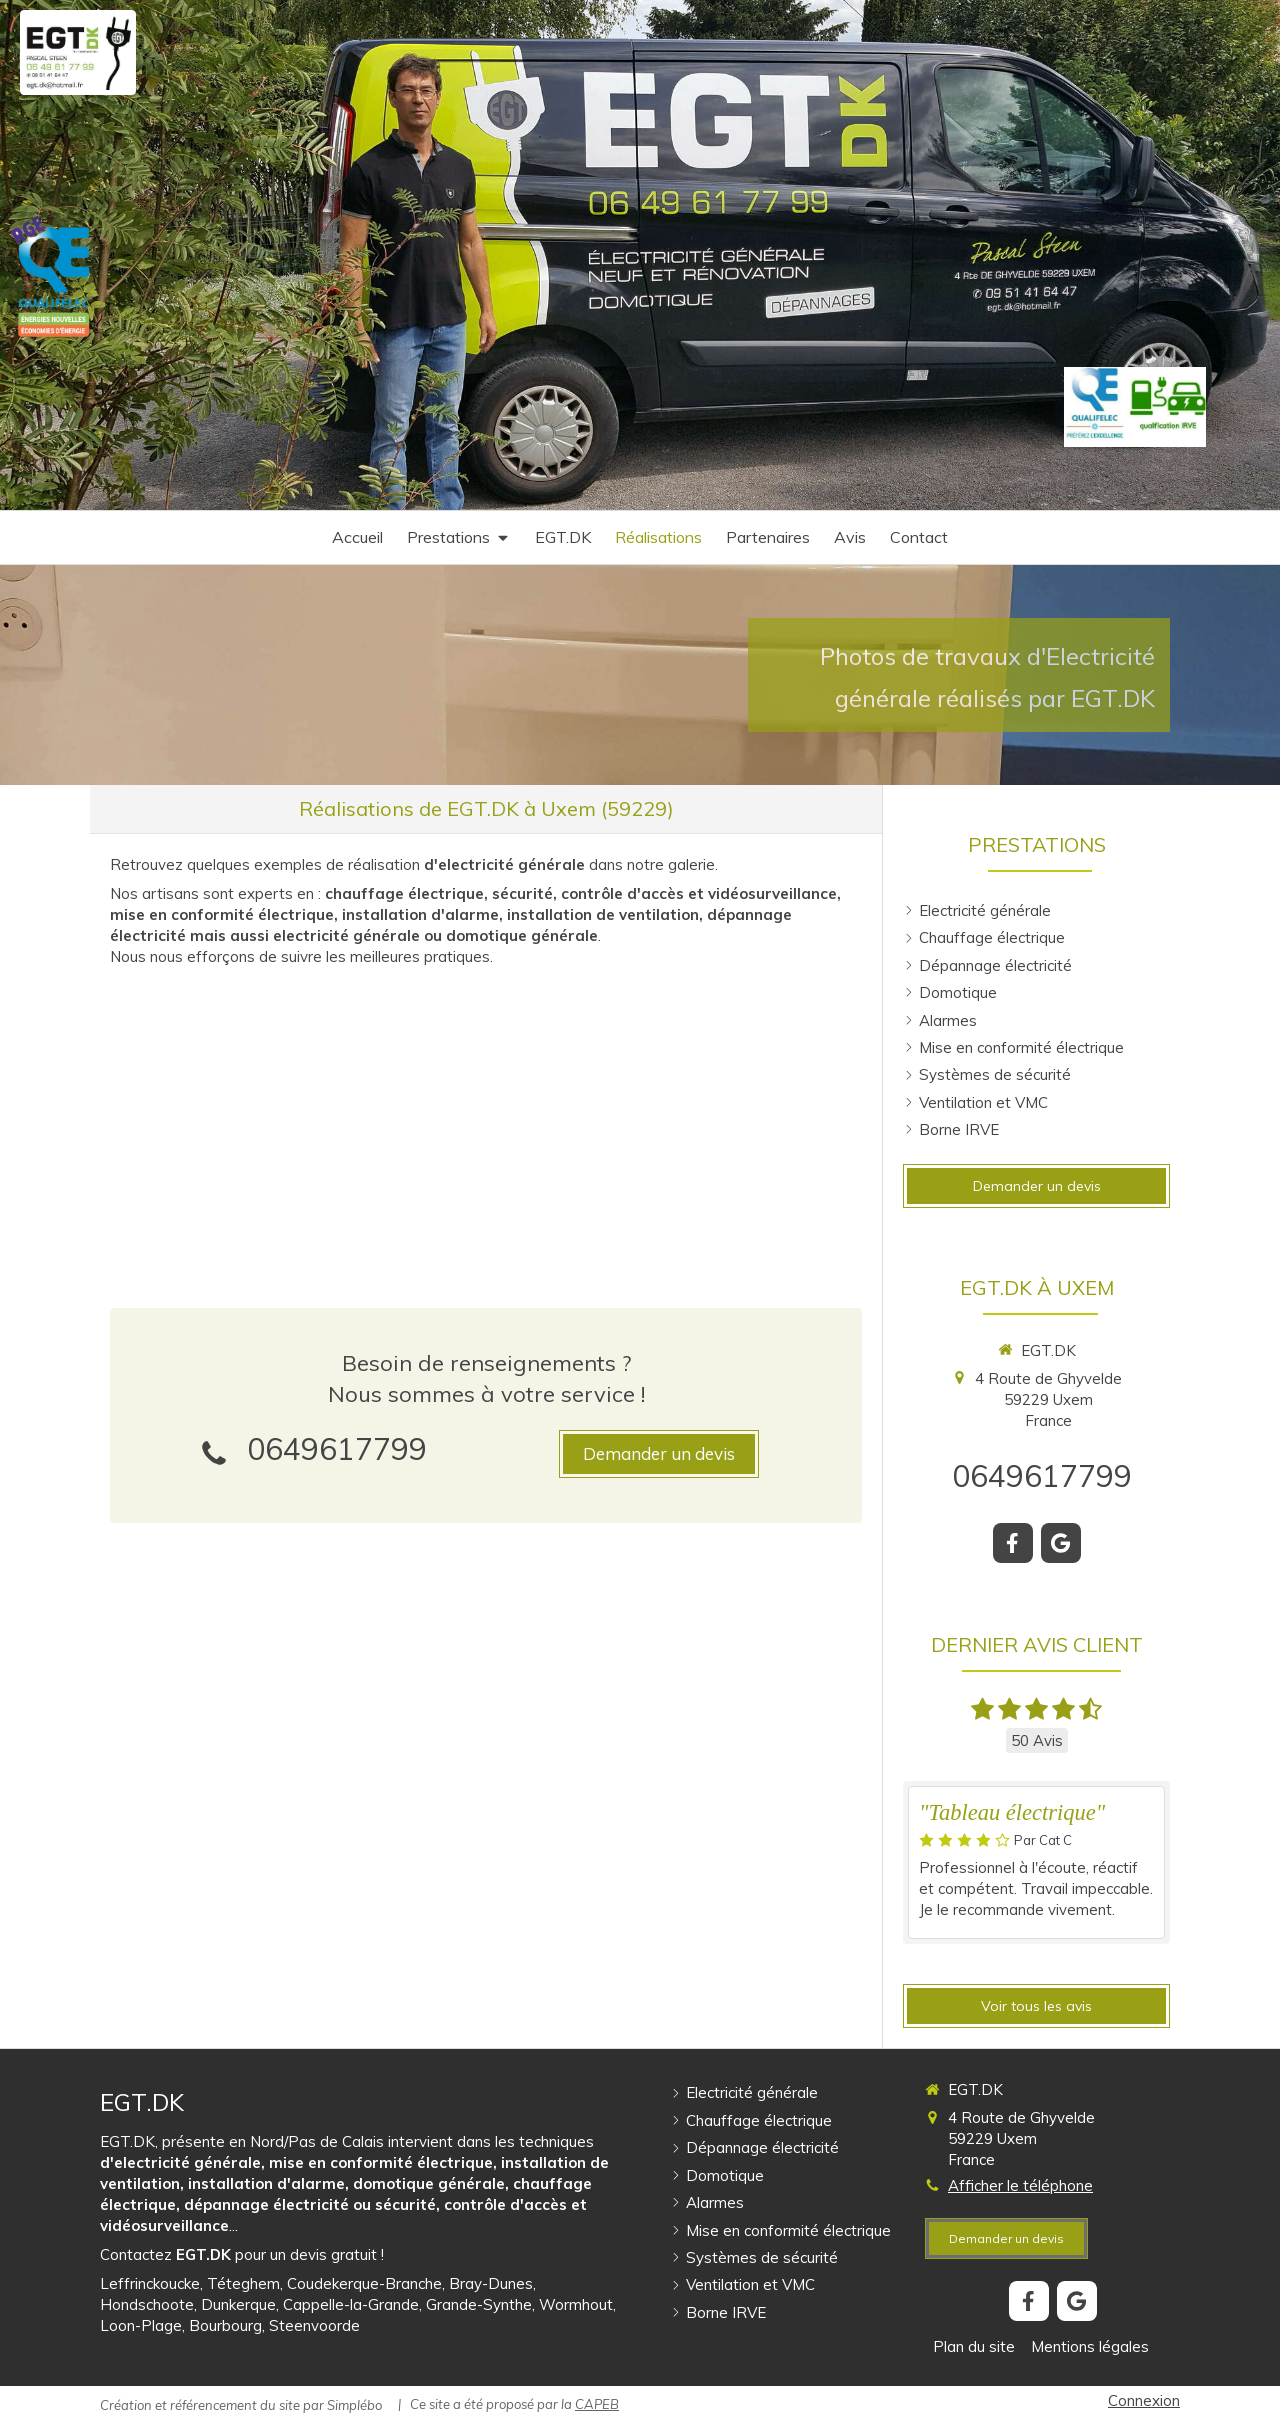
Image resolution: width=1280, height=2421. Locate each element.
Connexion (1144, 2400)
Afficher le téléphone (1020, 2185)
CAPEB (597, 2404)
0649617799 (337, 1449)
